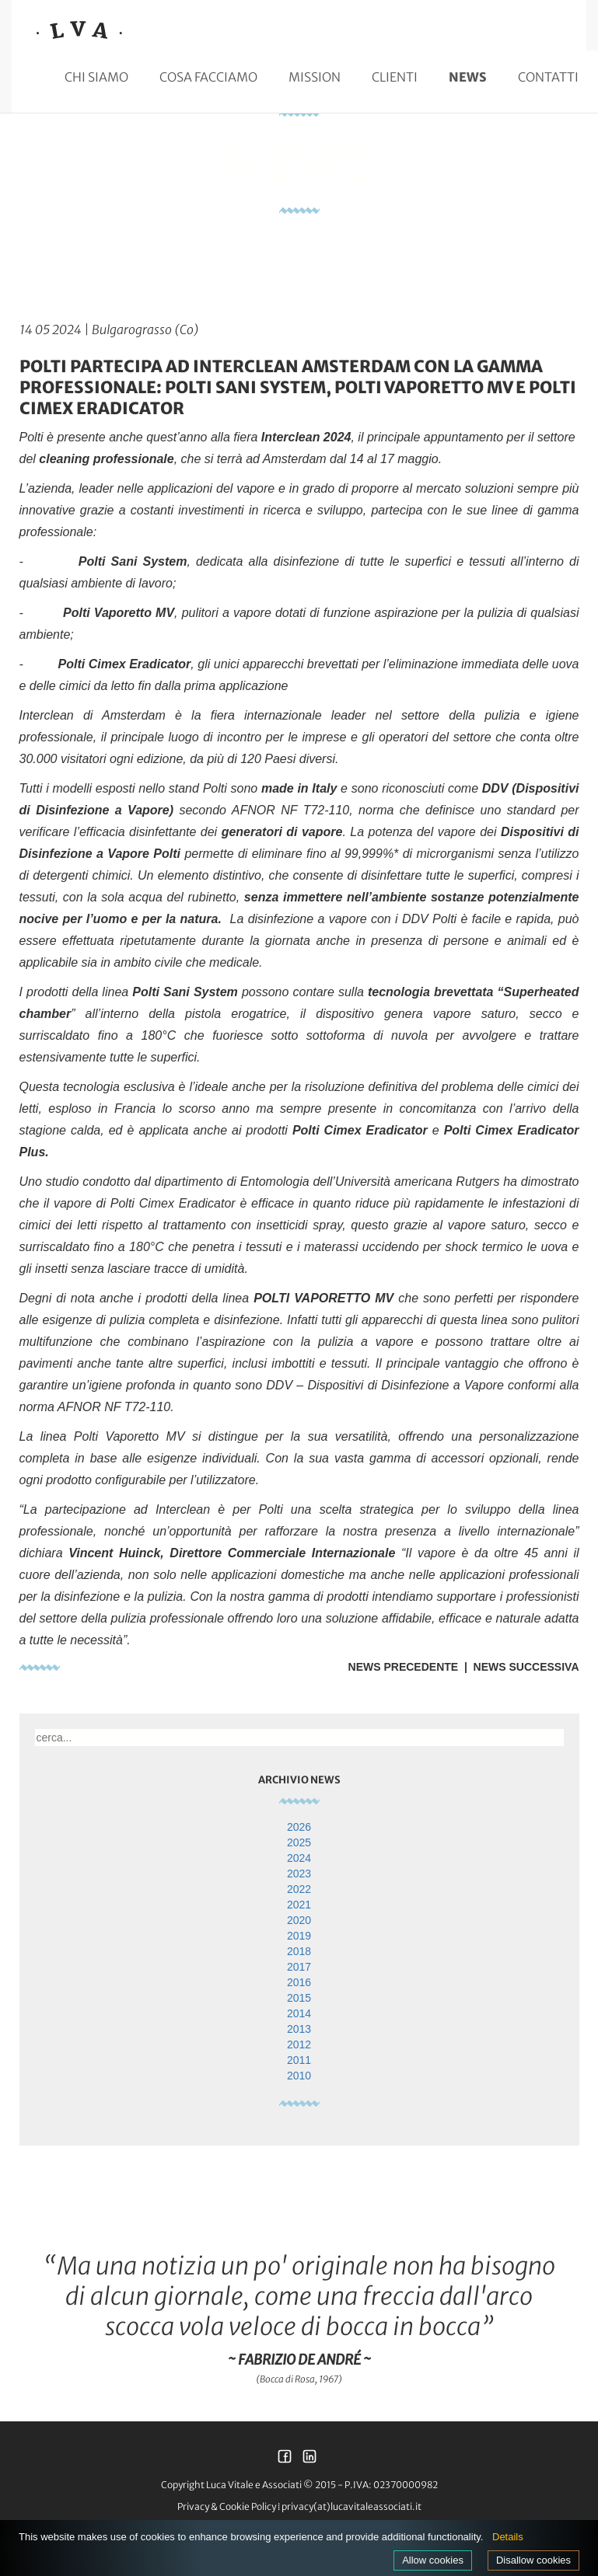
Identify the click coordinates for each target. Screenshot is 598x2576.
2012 (299, 2044)
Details (507, 2537)
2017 (299, 1967)
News (468, 77)
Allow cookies (432, 2560)
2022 (299, 1889)
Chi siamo (96, 77)
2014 (299, 2013)
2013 (299, 2029)
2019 (299, 1935)
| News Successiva (518, 1667)
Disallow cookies (533, 2560)
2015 (299, 1998)
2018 (299, 1951)
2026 (299, 1827)
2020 (299, 1920)
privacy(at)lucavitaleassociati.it (351, 2506)
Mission (315, 77)
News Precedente (403, 1667)
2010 (299, 2075)
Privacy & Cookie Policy (226, 2506)
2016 (299, 1982)
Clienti (395, 77)
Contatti (548, 77)
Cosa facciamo (208, 77)
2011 (299, 2060)
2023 (299, 1873)
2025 (299, 1842)
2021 (299, 1904)
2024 (299, 1858)
